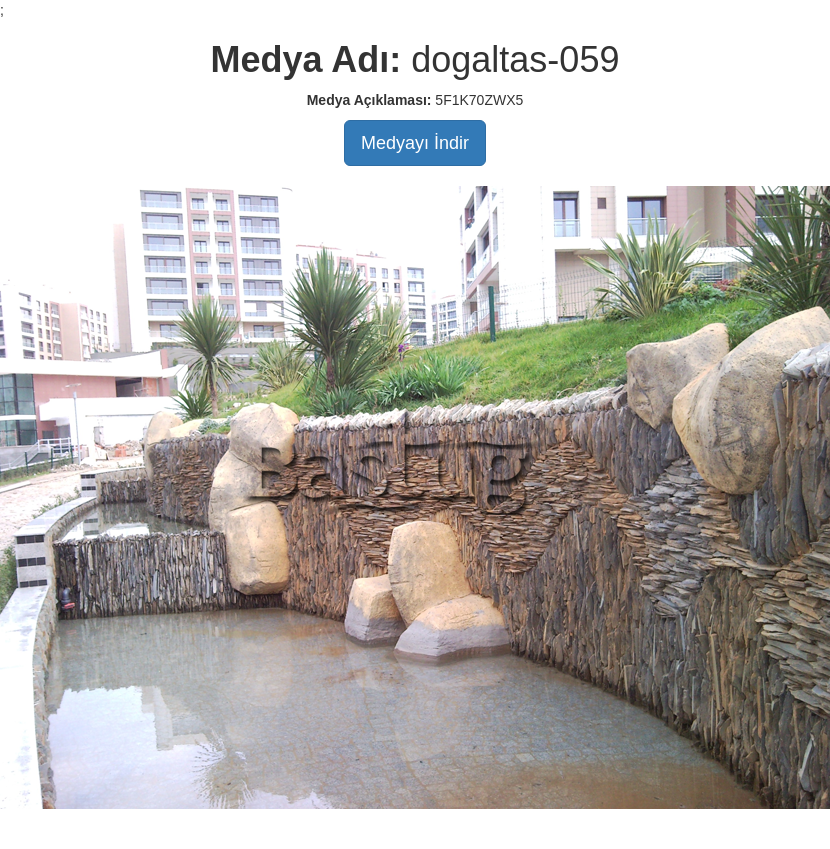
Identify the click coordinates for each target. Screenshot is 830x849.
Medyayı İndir (415, 143)
